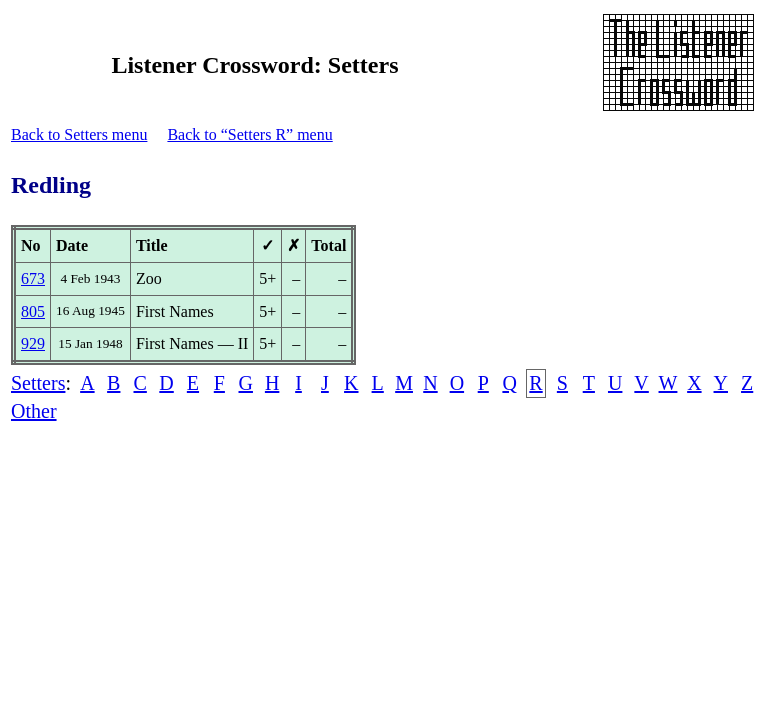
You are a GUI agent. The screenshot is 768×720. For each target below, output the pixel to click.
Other (34, 411)
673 (33, 278)
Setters (38, 383)
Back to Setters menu (79, 134)
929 (33, 343)
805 (33, 311)
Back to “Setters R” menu (249, 134)
